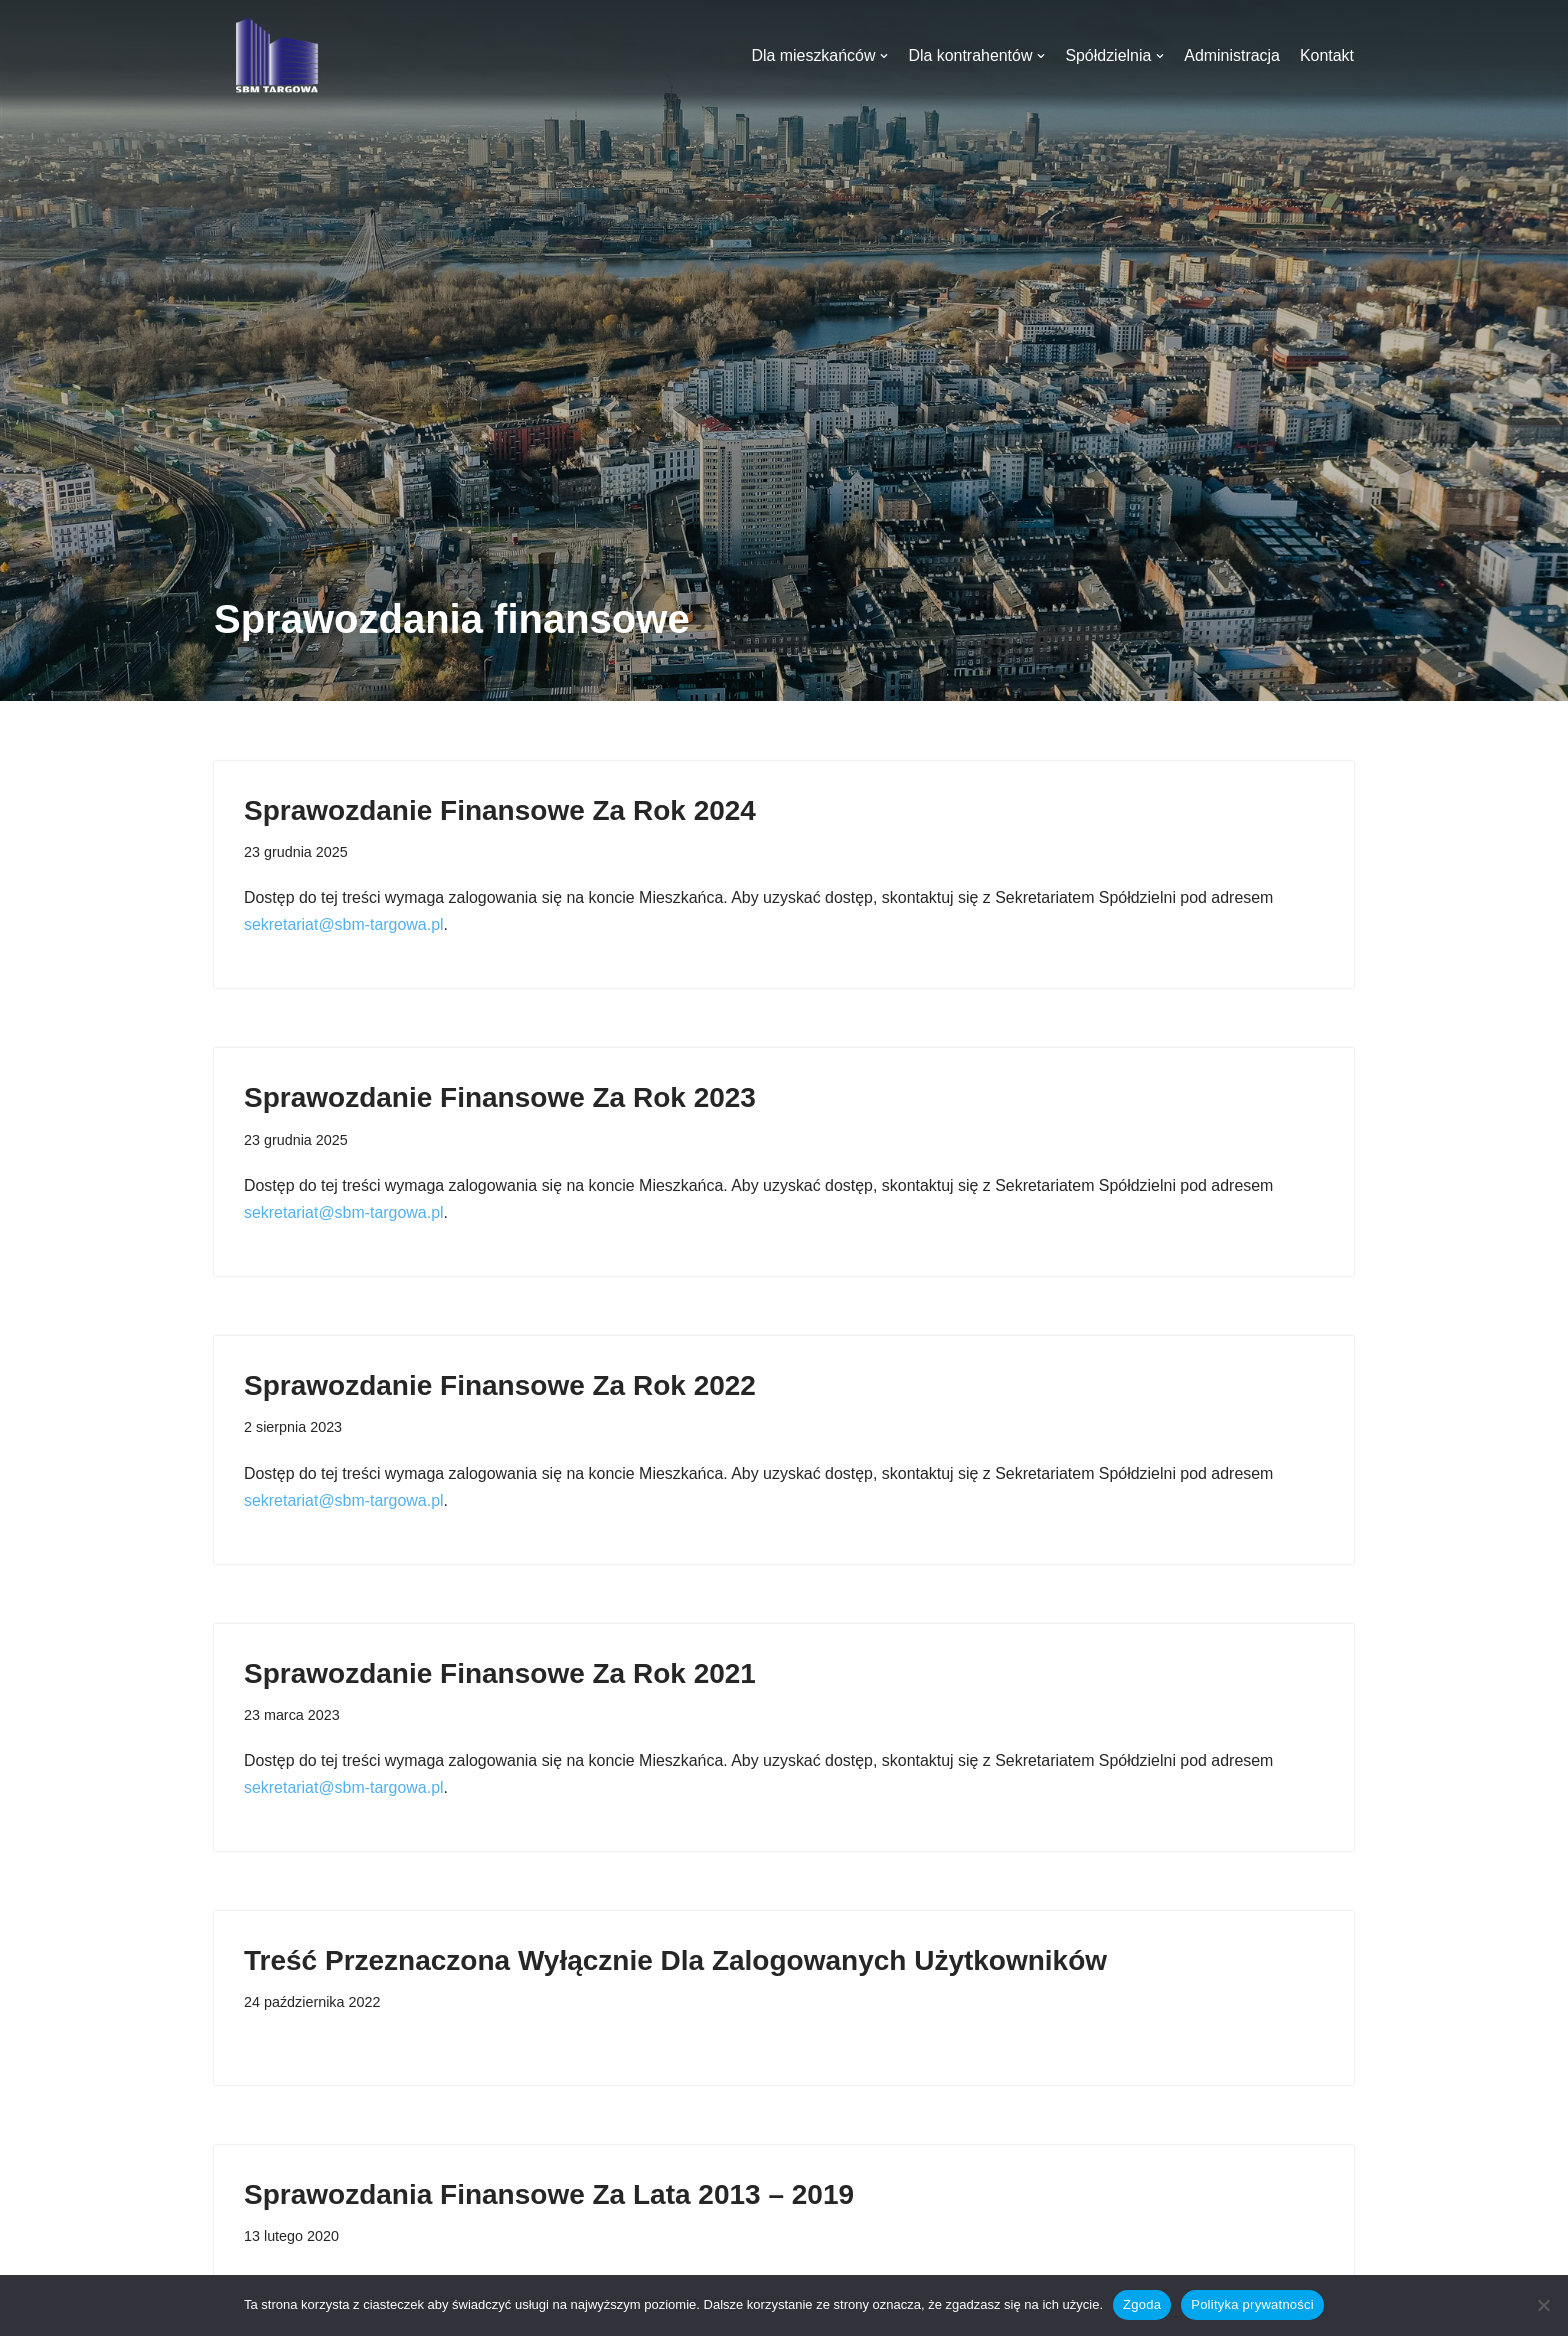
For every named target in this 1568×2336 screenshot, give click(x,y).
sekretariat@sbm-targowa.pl (344, 925)
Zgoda (1142, 2304)
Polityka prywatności (1252, 2304)
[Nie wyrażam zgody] (1543, 2305)
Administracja (1232, 55)
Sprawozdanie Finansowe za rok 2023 (500, 1098)
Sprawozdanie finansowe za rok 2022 (500, 1386)
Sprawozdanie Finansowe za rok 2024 (500, 810)
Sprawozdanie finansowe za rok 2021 (500, 1674)
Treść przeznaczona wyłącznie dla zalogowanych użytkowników (675, 1962)
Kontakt (1327, 55)
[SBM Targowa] (274, 55)
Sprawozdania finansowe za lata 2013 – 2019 (549, 2196)
